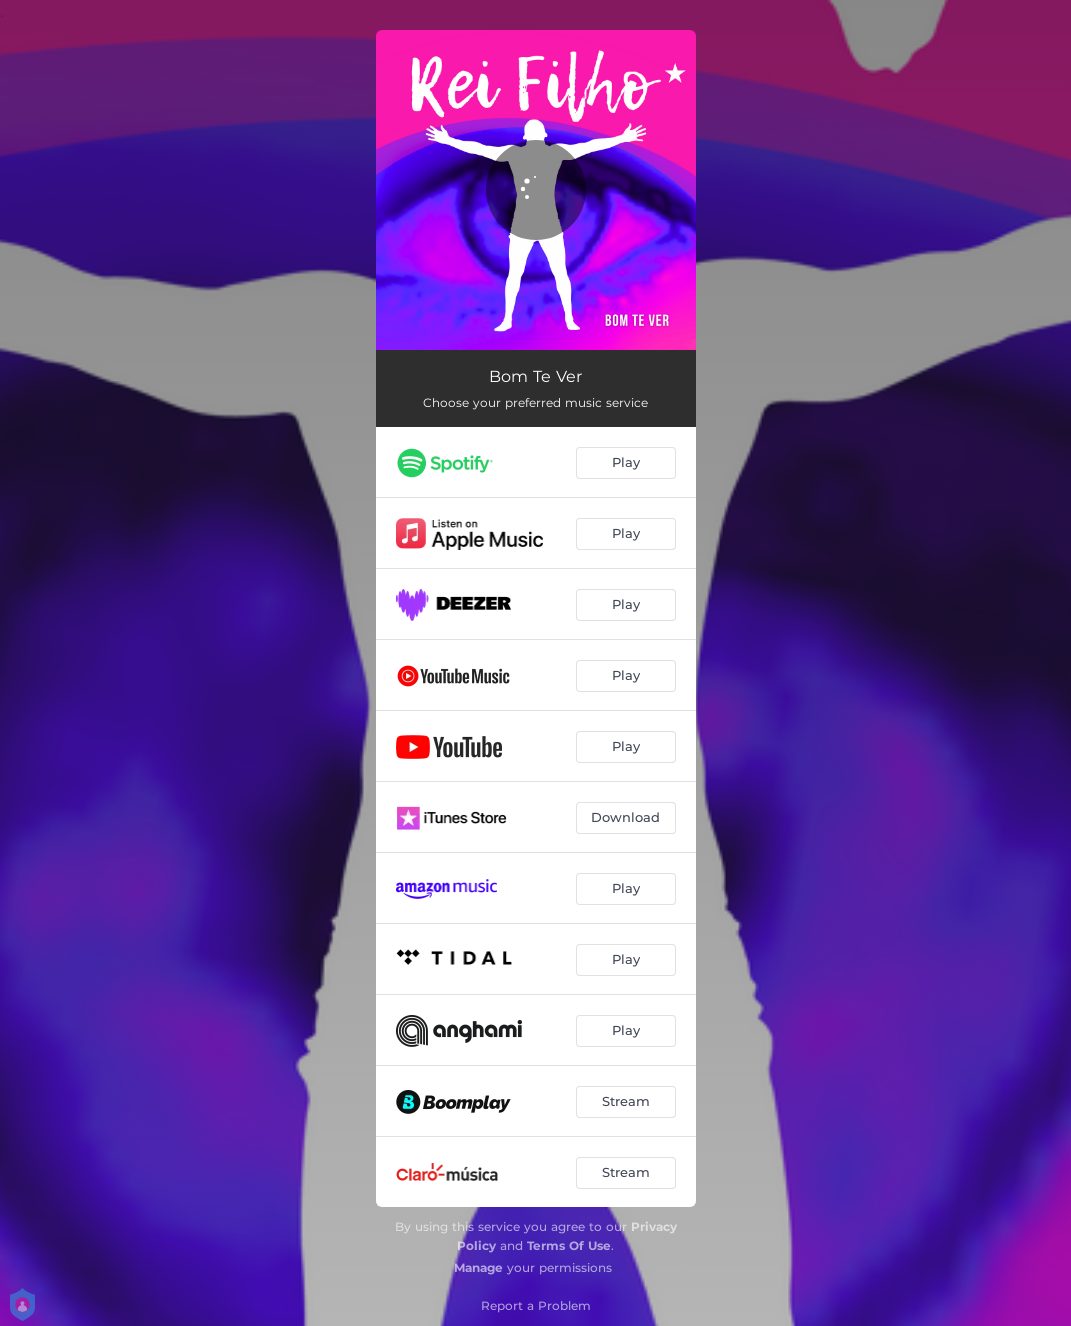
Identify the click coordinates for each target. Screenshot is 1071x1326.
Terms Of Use (569, 1245)
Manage (478, 1267)
